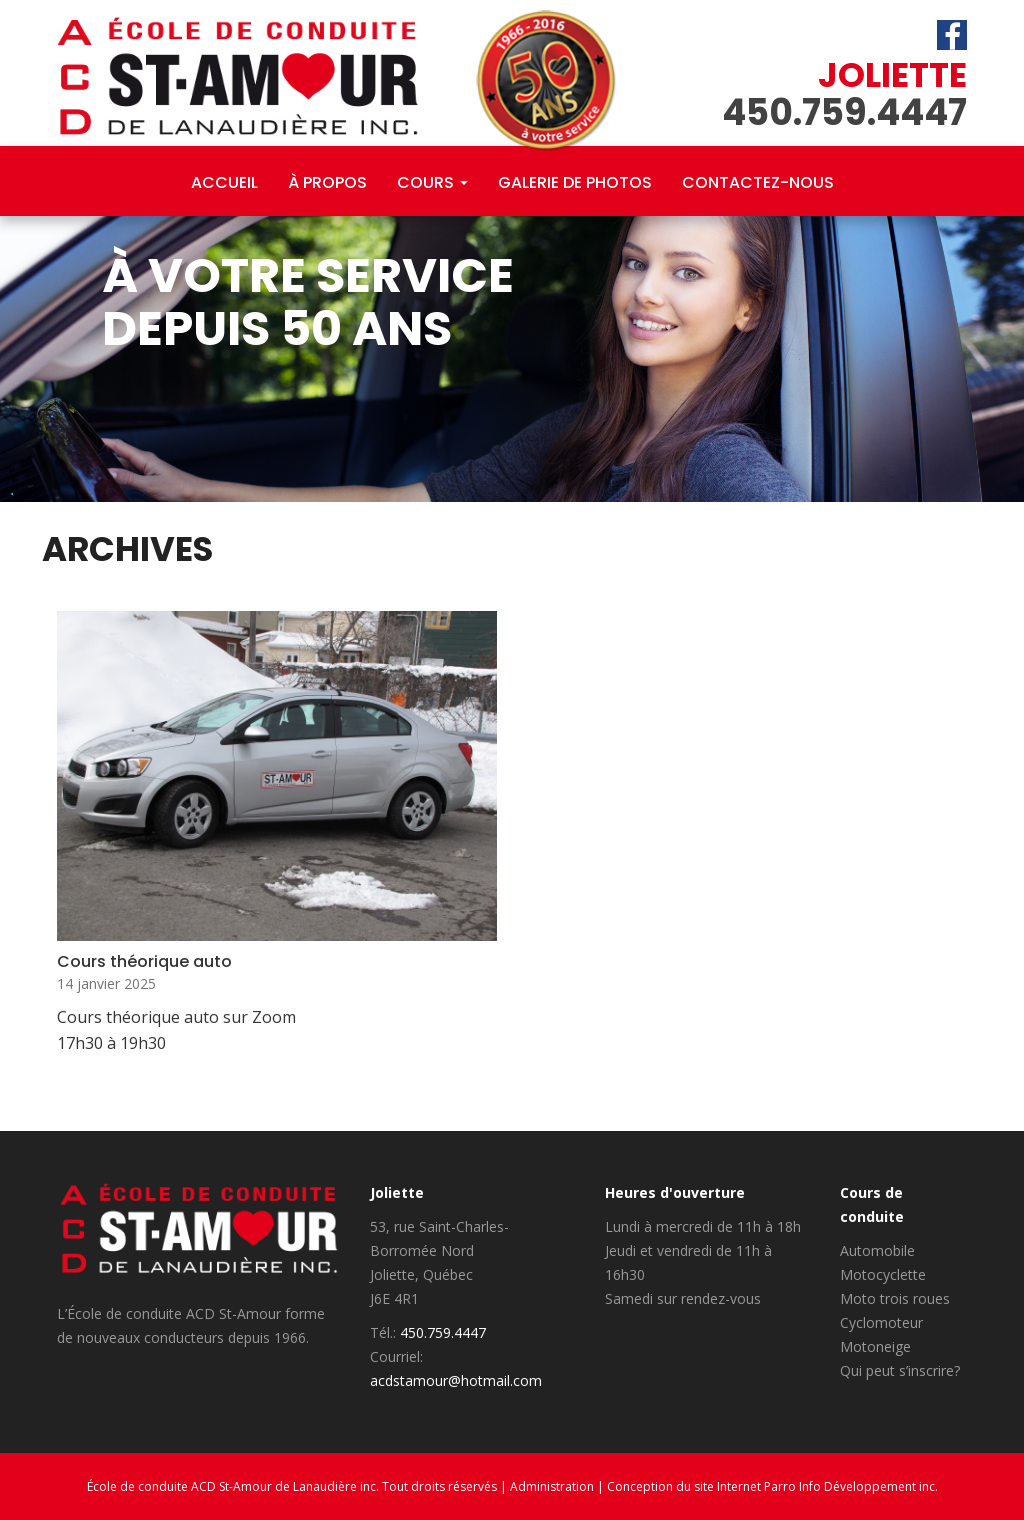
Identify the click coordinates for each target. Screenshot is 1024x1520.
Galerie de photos (575, 182)
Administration (552, 1486)
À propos (327, 182)
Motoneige (875, 1346)
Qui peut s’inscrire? (900, 1370)
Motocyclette (883, 1274)
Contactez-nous (758, 182)
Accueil (224, 182)
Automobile (877, 1250)
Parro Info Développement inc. (851, 1486)
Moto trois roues (895, 1298)
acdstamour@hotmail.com (456, 1380)
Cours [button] (432, 182)
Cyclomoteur (881, 1322)
